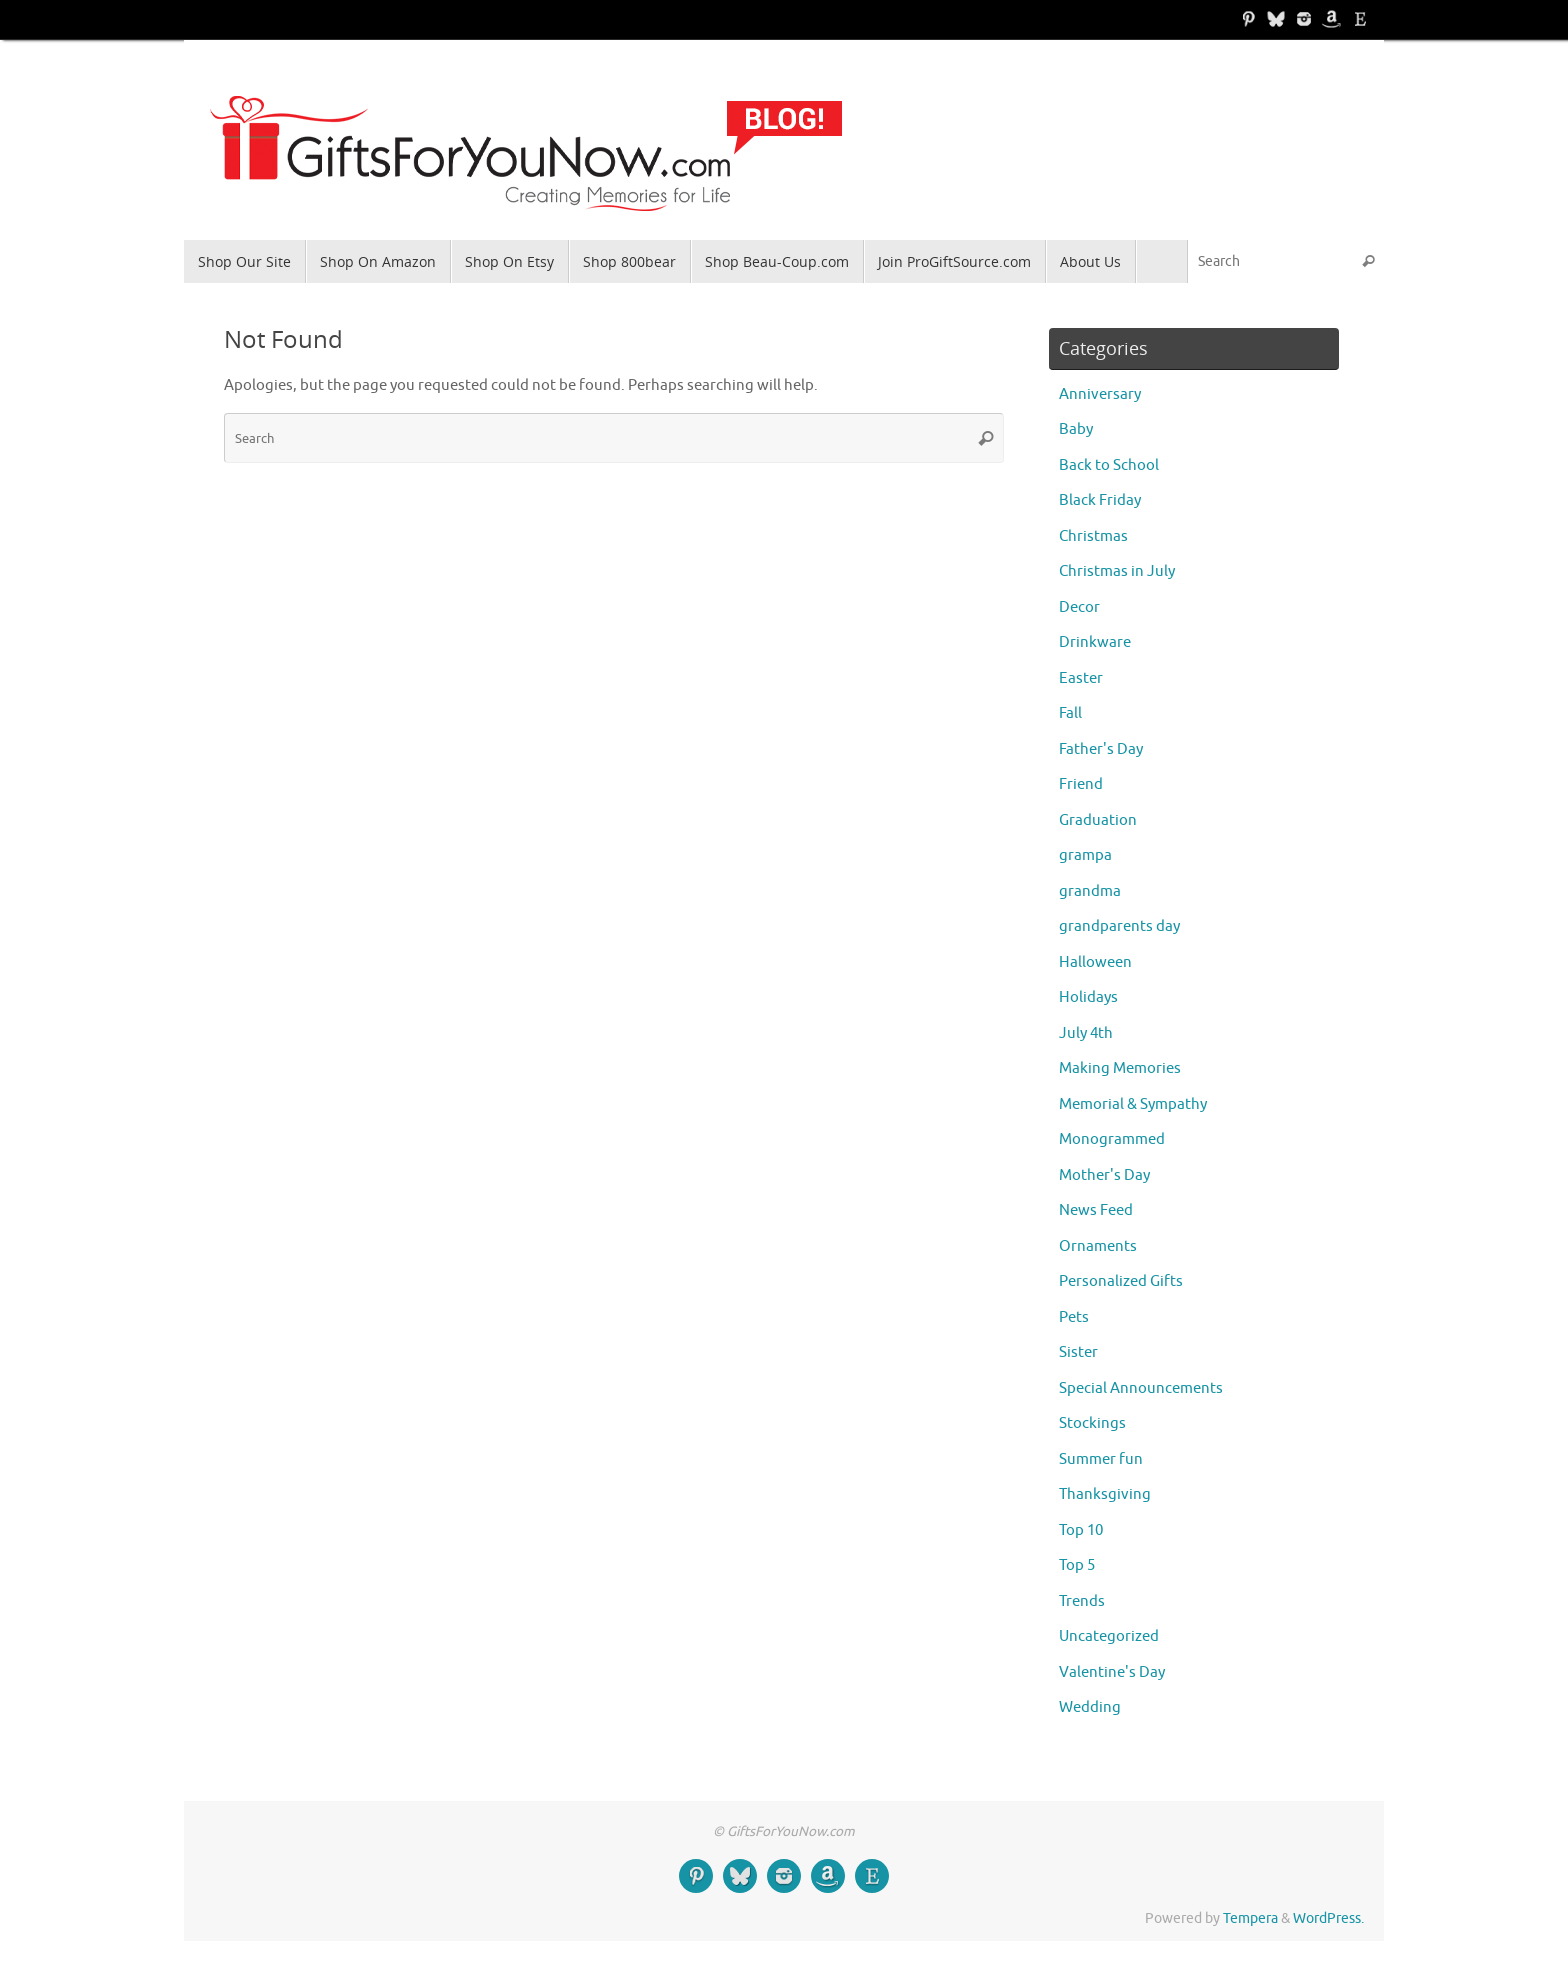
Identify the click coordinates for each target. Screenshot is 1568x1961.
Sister (1078, 1352)
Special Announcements (1141, 1388)
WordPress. (1328, 1918)
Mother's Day (1104, 1175)
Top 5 (1077, 1565)
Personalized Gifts (1121, 1281)
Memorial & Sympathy (1133, 1104)
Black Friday (1100, 500)
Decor (1079, 607)
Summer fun (1101, 1459)
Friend (1081, 784)
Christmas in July (1117, 571)
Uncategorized (1109, 1636)
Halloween (1095, 962)
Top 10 (1081, 1530)
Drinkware (1095, 642)
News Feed (1096, 1210)
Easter (1081, 678)
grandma (1090, 891)
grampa (1085, 855)
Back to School (1109, 465)
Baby (1076, 429)
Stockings (1092, 1423)
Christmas (1093, 536)
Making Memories (1120, 1068)
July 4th (1086, 1033)
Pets (1074, 1317)
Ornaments (1098, 1246)
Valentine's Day (1112, 1672)
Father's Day (1101, 749)
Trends (1082, 1601)
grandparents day (1119, 926)
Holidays (1088, 997)
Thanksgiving (1105, 1494)
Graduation (1098, 820)
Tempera (1250, 1918)
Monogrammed (1112, 1139)
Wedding (1090, 1707)
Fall (1070, 713)
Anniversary (1100, 394)
